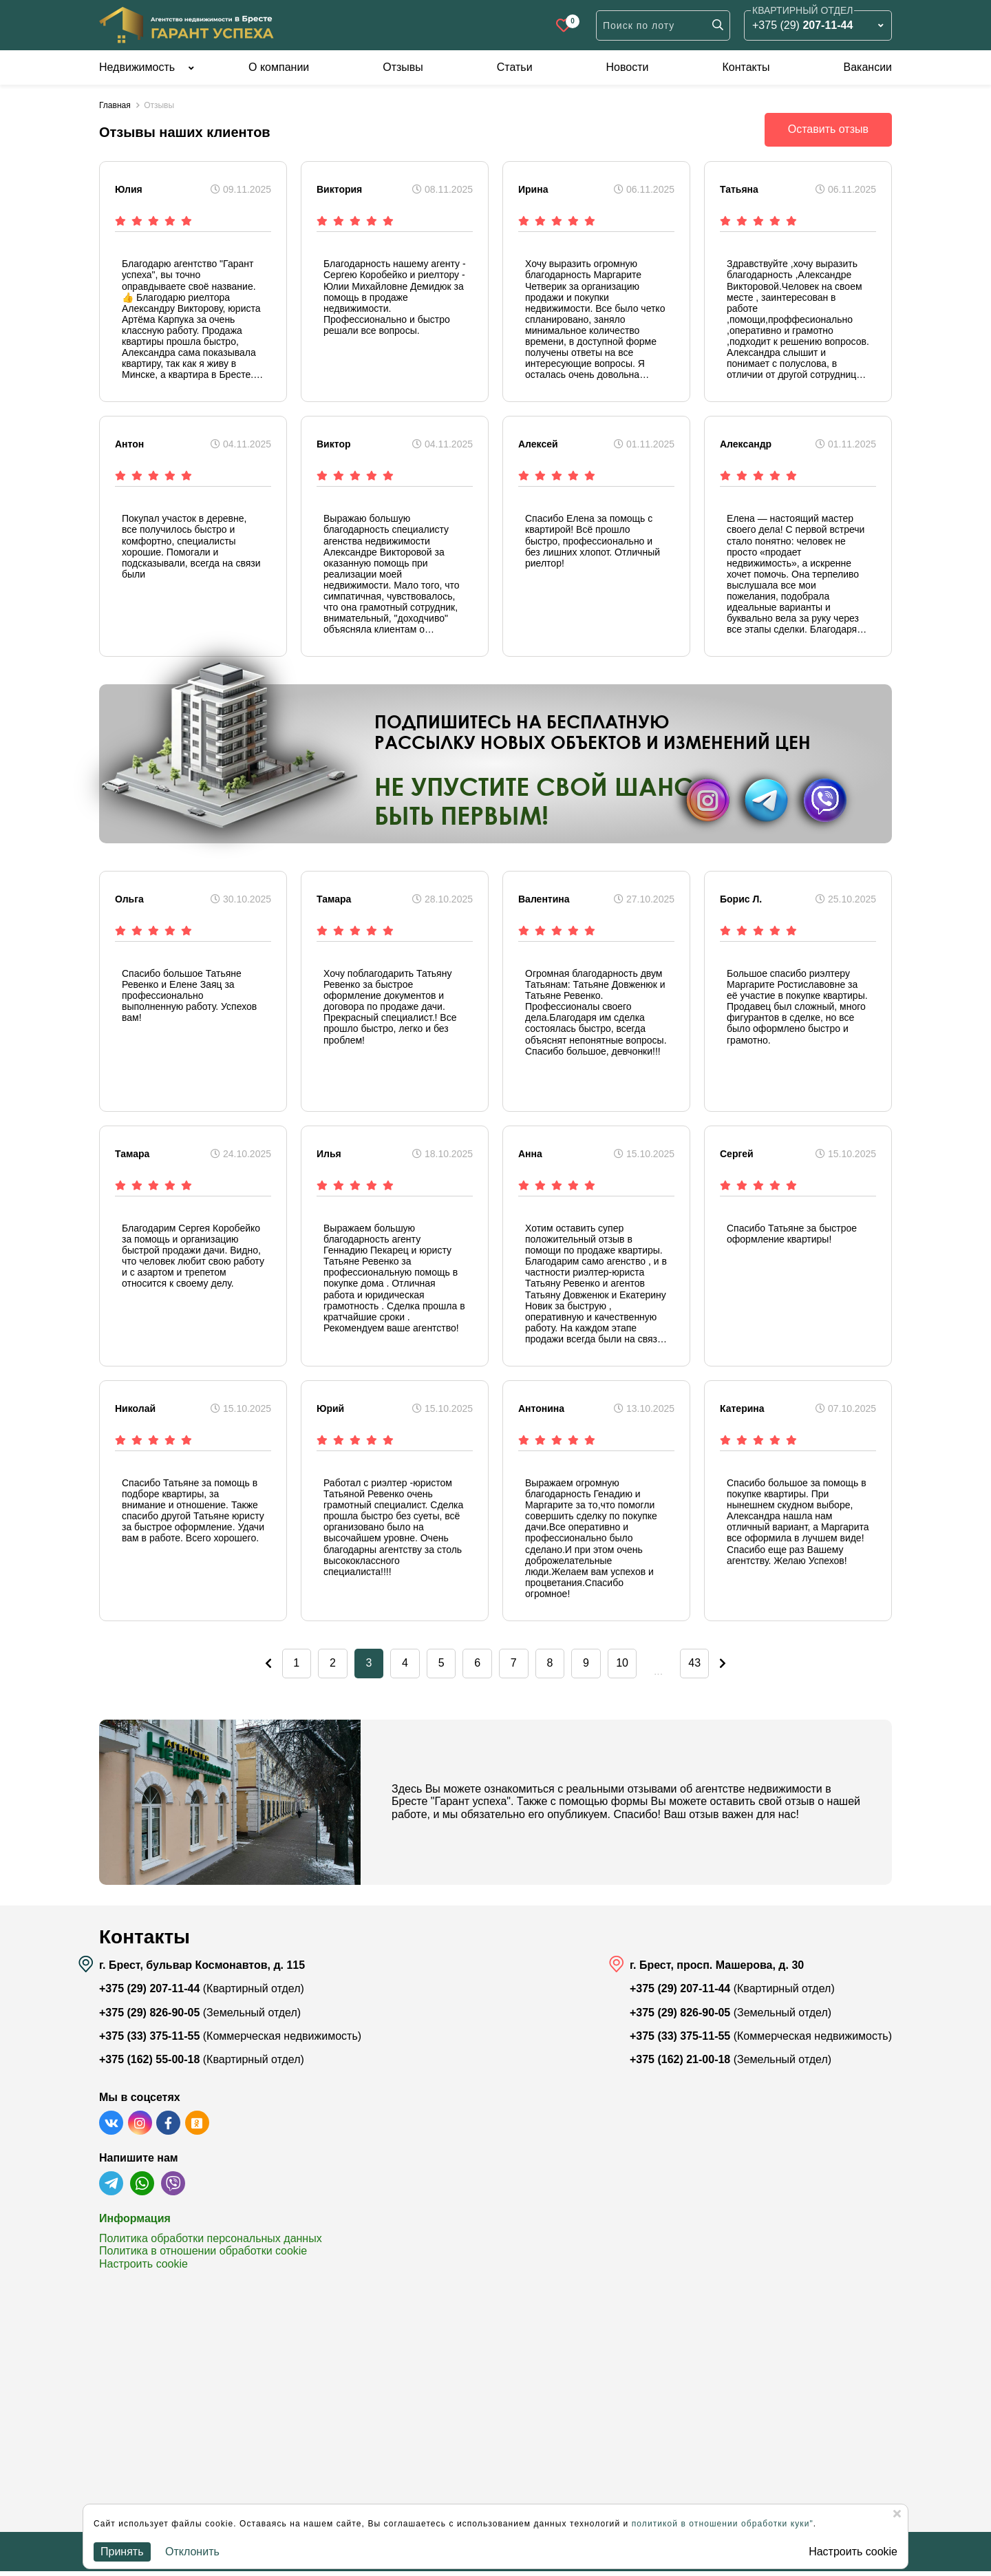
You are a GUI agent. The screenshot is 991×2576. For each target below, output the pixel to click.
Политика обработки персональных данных (210, 2243)
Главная (115, 105)
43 (722, 1665)
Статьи (515, 67)
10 (640, 1665)
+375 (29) (802, 25)
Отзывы (403, 67)
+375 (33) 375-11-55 (149, 2041)
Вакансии (867, 67)
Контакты (745, 67)
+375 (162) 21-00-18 (680, 2065)
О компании (278, 67)
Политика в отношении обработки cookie (203, 2256)
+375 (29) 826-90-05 (149, 2017)
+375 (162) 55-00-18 (149, 2065)
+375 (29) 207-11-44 (149, 1994)
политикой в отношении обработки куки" (722, 2524)
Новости (627, 67)
